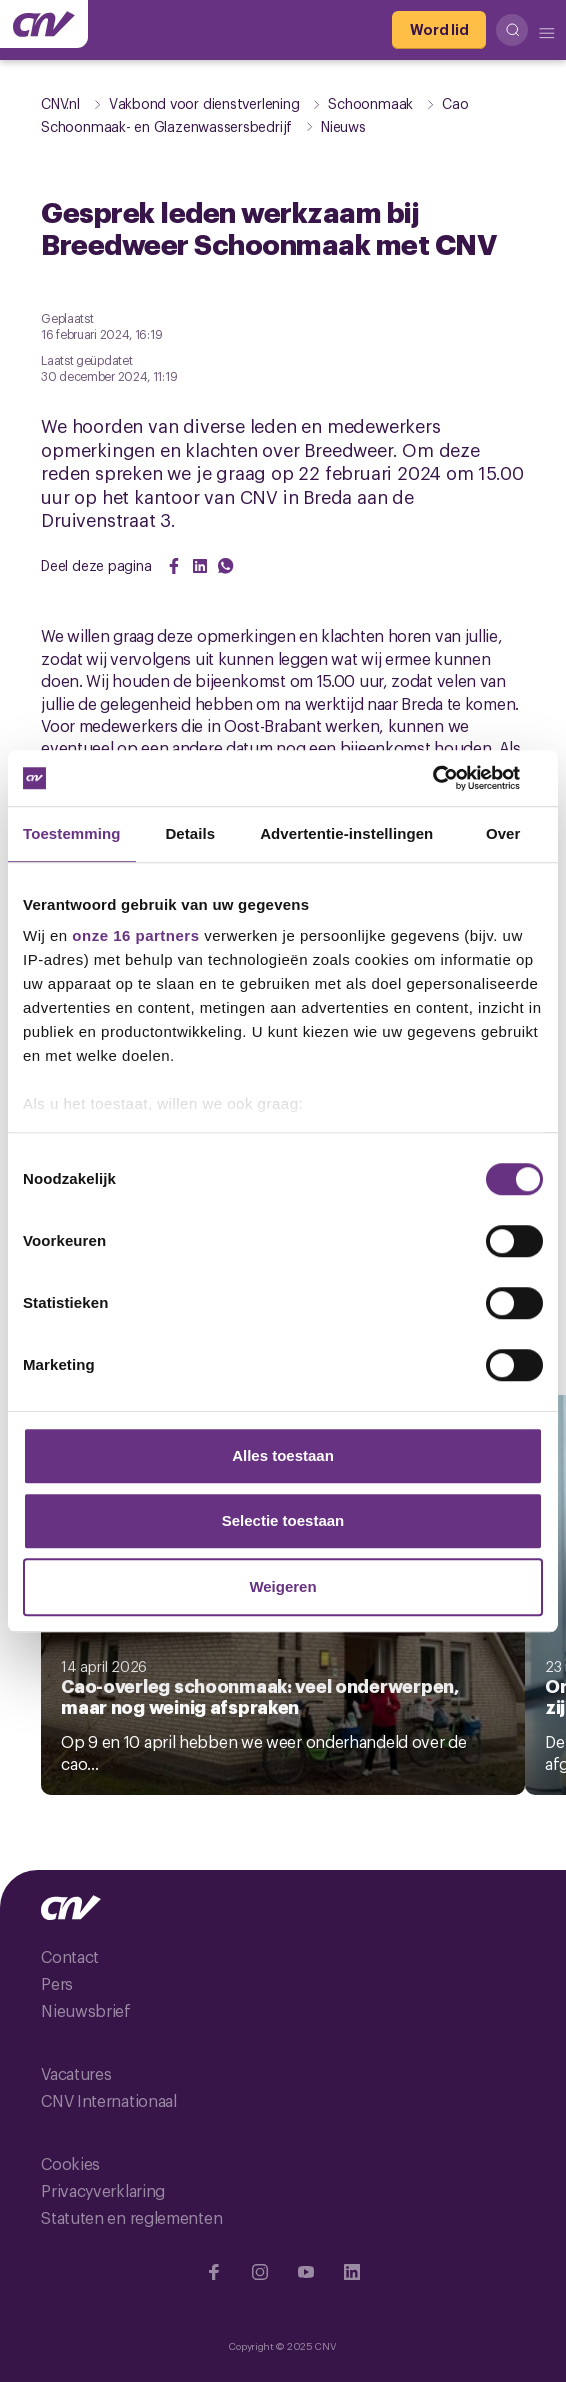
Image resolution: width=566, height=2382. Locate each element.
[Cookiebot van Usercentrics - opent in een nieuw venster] (455, 778)
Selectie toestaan (283, 1520)
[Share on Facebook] (174, 566)
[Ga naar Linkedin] (352, 2272)
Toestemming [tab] (72, 833)
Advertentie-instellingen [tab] (346, 833)
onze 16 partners (135, 935)
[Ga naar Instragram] (260, 2272)
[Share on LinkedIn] (200, 566)
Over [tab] (503, 833)
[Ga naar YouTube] (306, 2272)
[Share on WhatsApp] (226, 566)
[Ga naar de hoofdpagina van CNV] (44, 24)
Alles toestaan (283, 1455)
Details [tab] (190, 833)
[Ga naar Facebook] (214, 2272)
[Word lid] (439, 30)
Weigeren (282, 1586)
